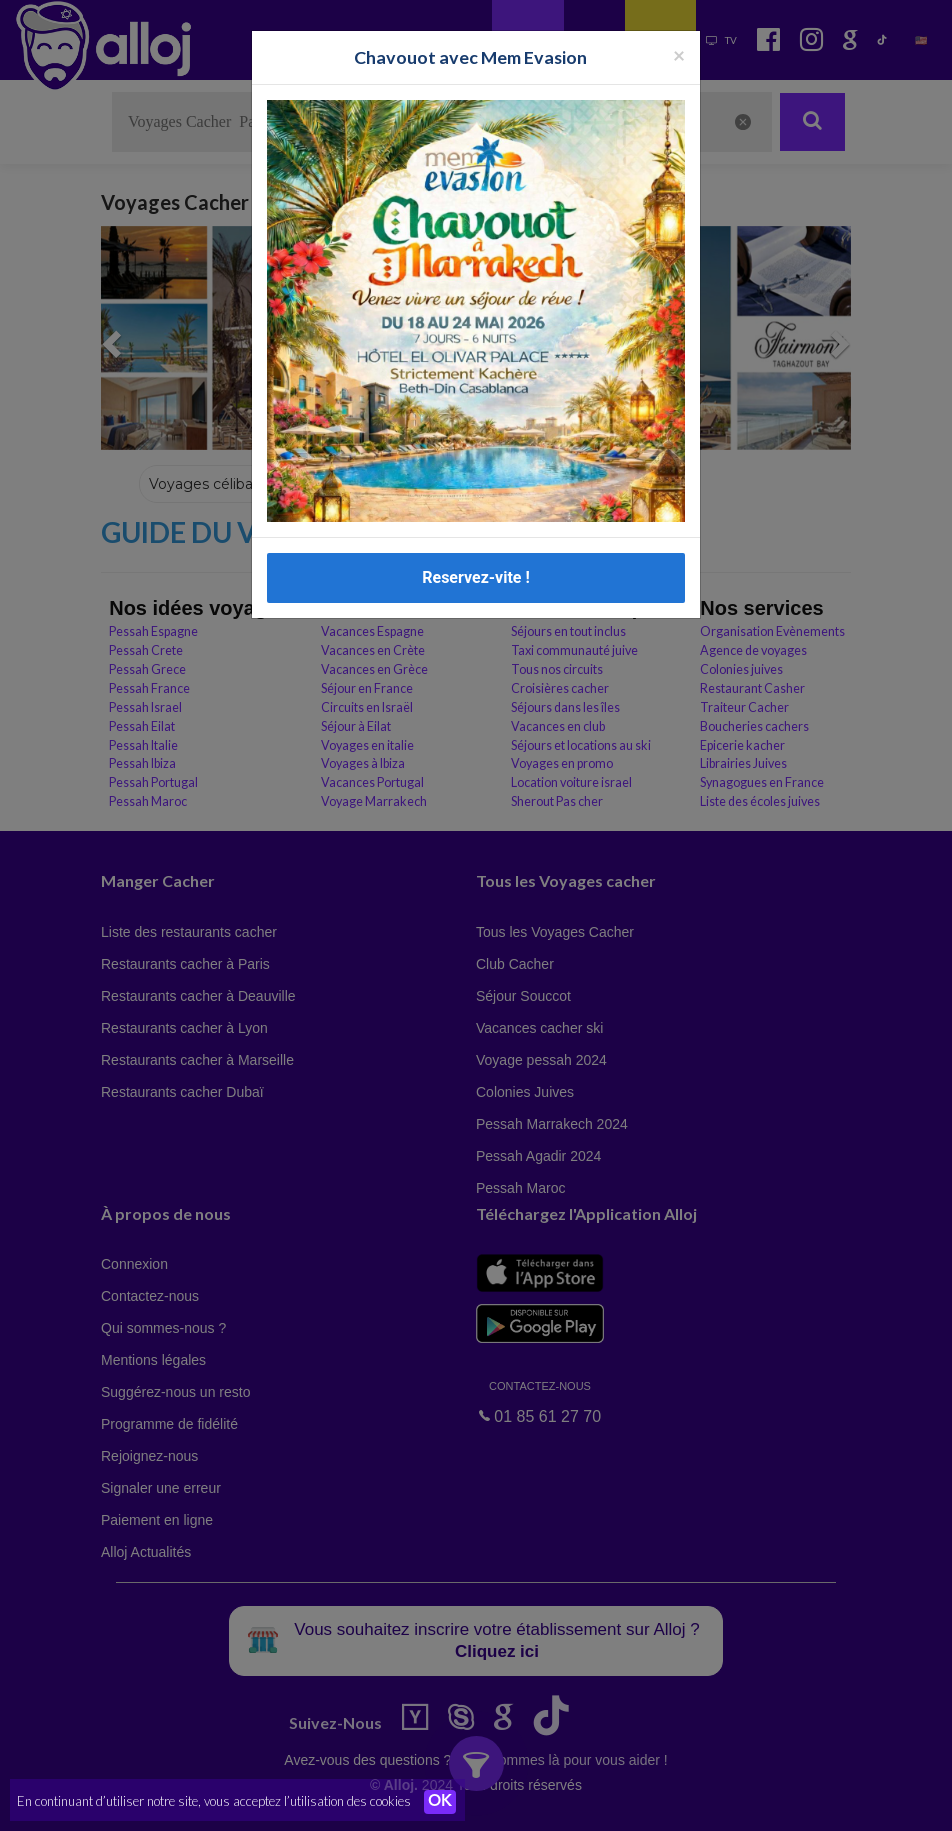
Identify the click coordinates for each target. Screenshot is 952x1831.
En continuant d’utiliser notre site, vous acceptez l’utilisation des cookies (214, 1801)
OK (440, 1802)
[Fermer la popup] (679, 54)
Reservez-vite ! (476, 577)
